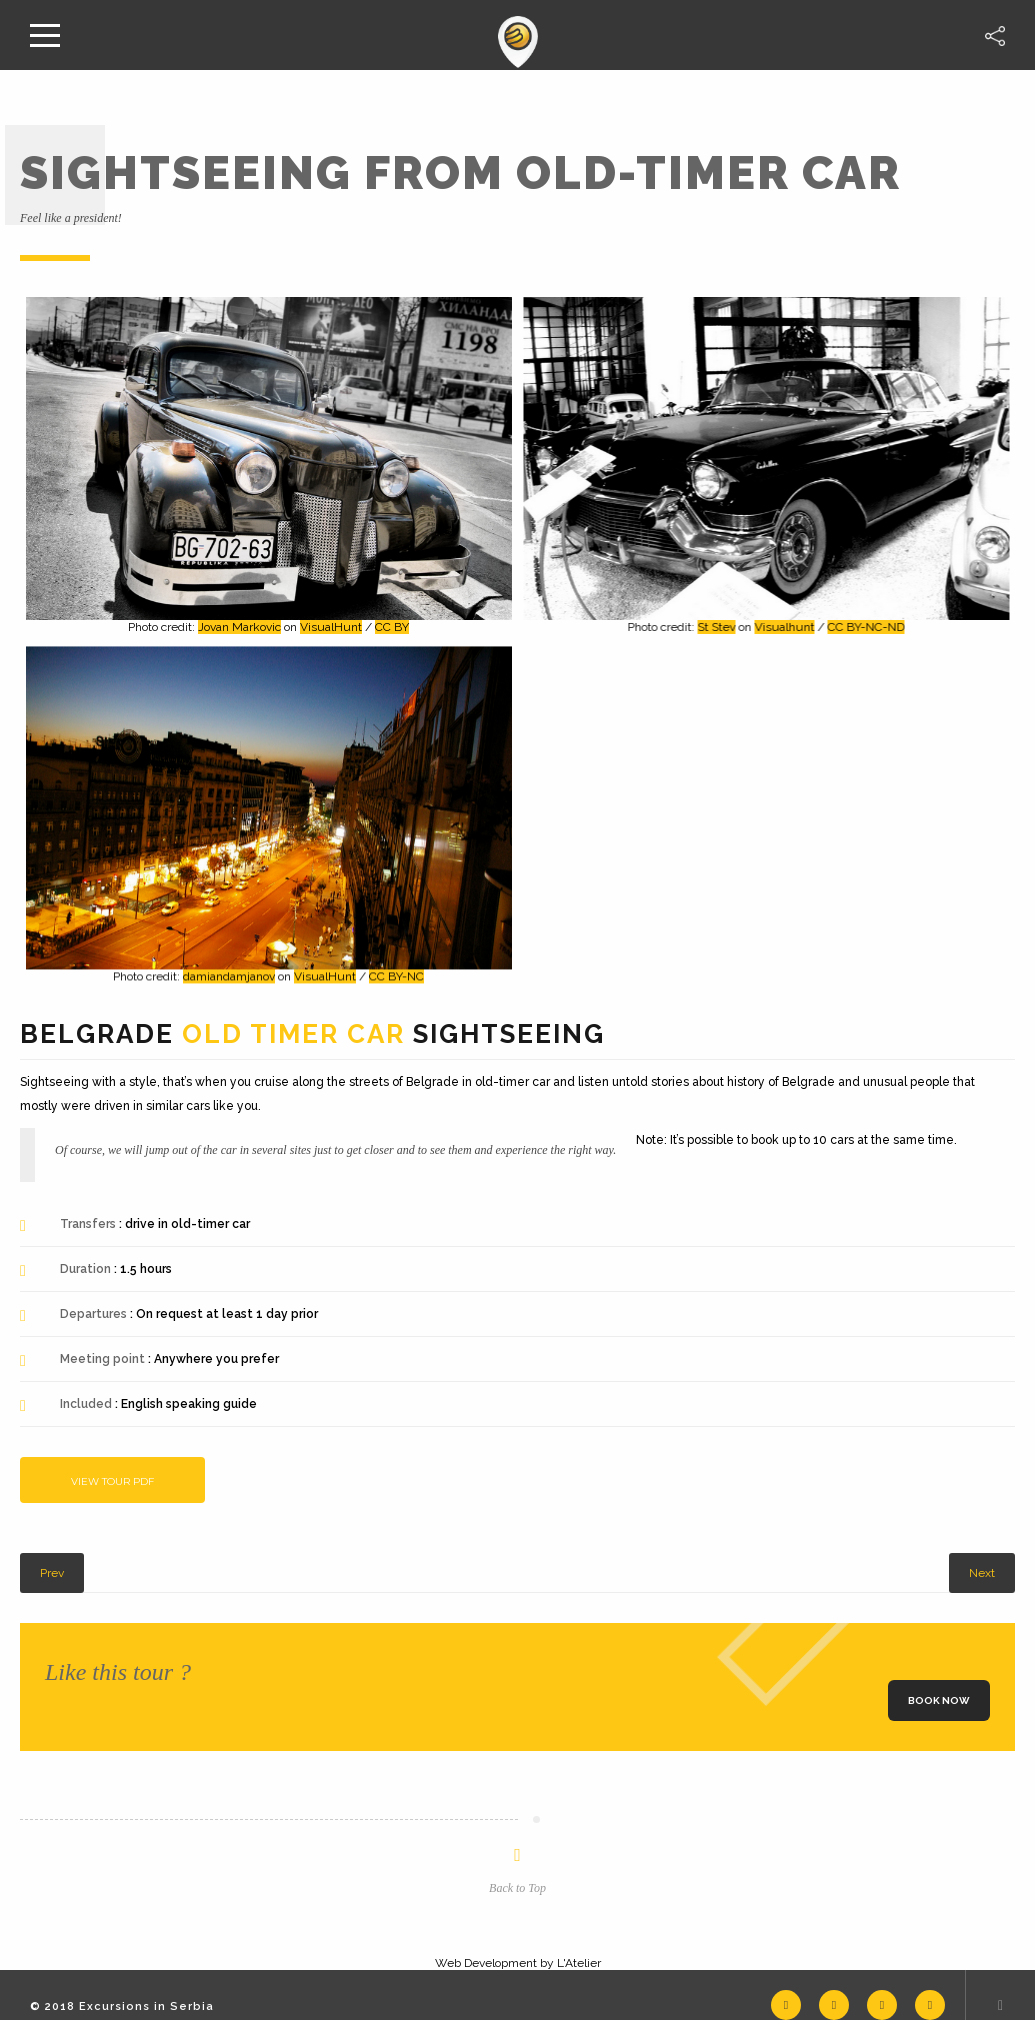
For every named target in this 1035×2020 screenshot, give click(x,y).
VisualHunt (331, 627)
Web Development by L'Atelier (518, 1963)
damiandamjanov (229, 974)
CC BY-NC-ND (863, 627)
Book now (939, 1700)
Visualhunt (782, 627)
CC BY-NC (396, 974)
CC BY (392, 627)
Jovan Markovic (239, 627)
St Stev (714, 627)
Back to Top (517, 1888)
